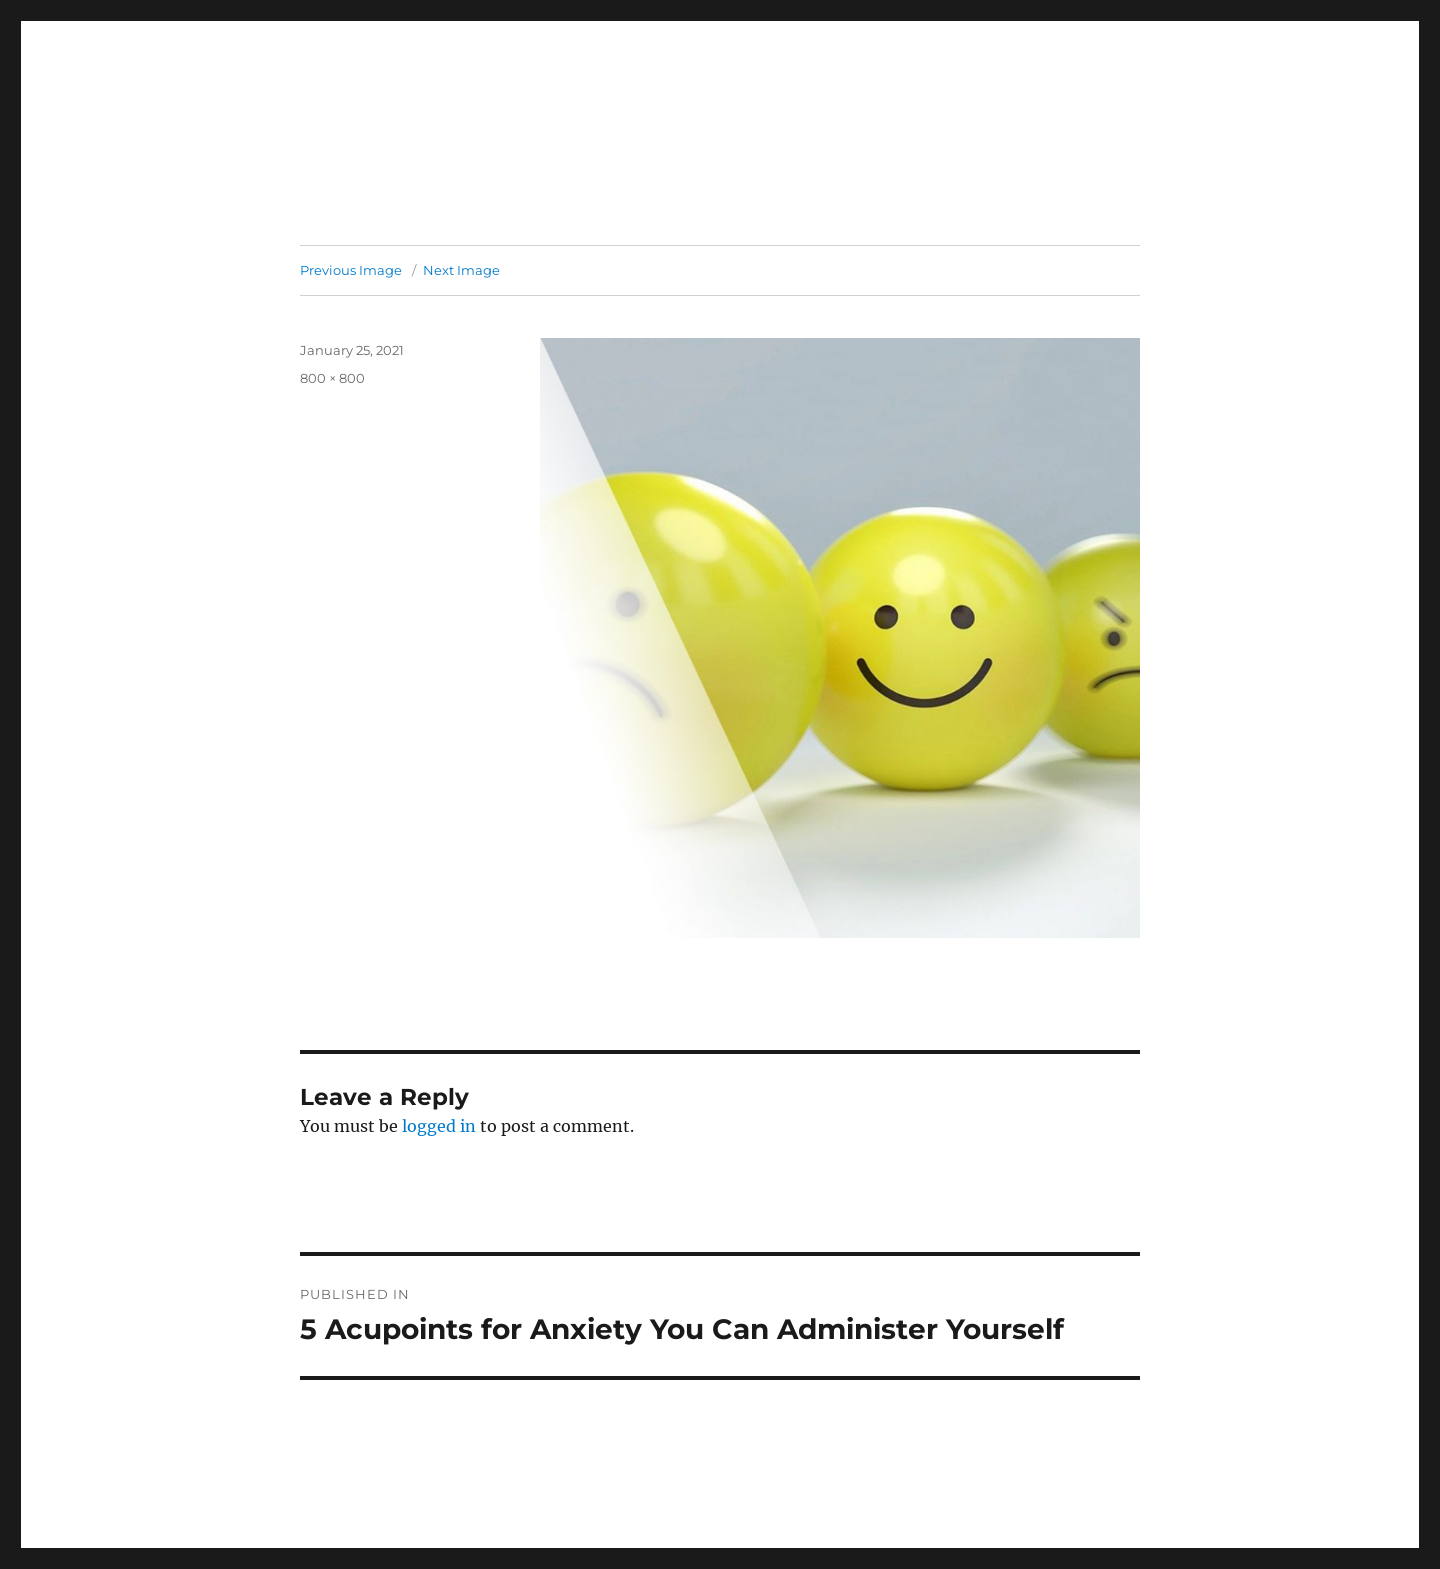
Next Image (461, 270)
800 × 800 (332, 378)
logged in (439, 1126)
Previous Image (351, 270)
